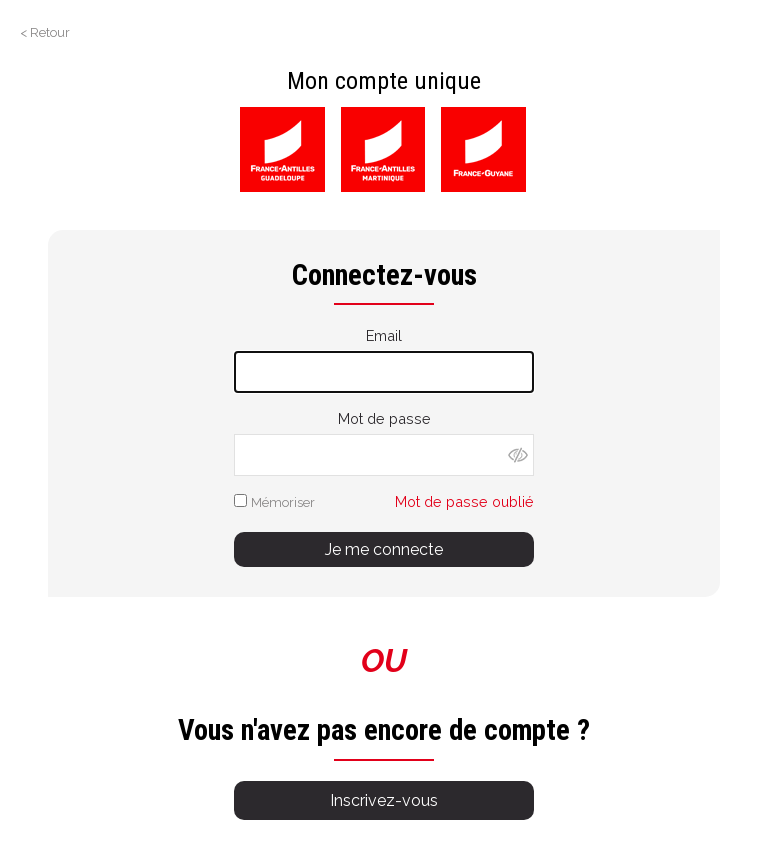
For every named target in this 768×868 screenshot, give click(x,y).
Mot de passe (384, 418)
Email (384, 335)
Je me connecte (384, 549)
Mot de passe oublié (464, 501)
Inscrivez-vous (384, 800)
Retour (50, 32)
